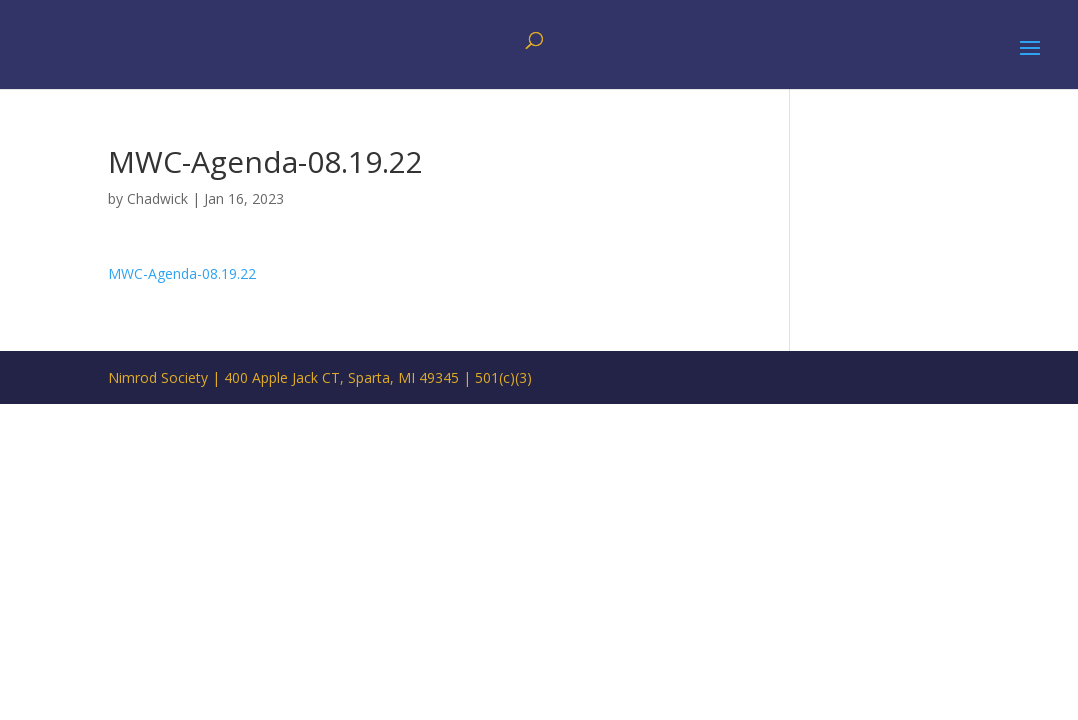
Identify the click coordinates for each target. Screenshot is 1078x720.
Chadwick (157, 198)
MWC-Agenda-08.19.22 (182, 273)
